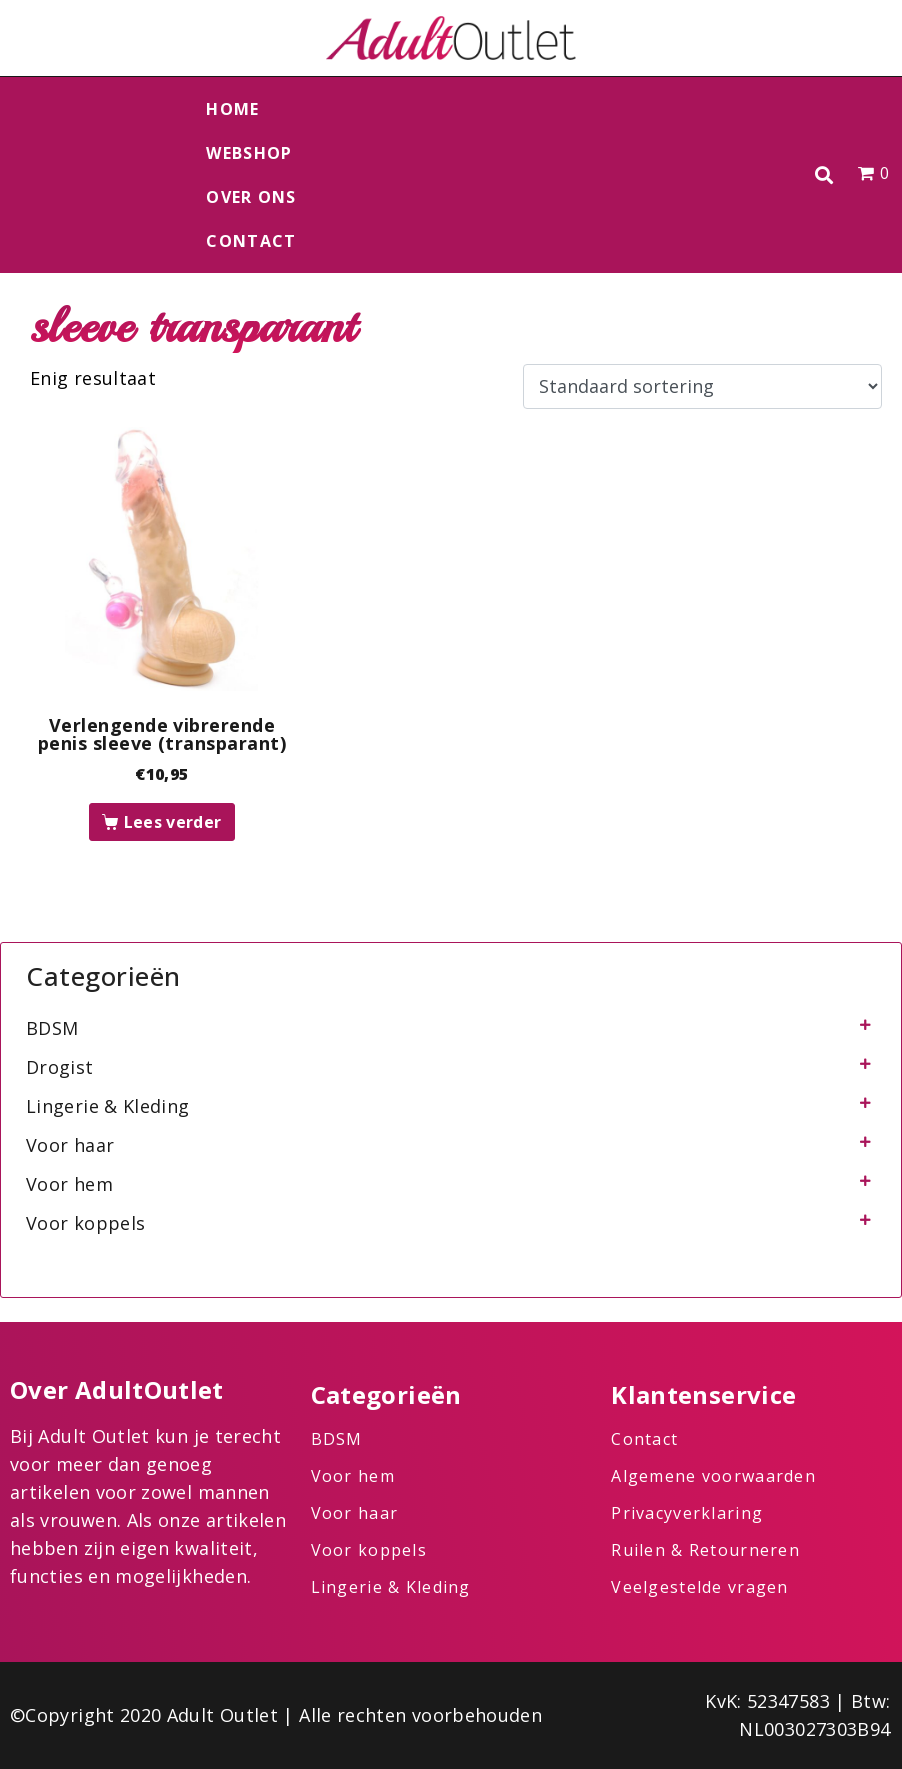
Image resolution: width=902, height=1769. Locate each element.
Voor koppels (85, 1223)
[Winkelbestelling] (702, 387)
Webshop (249, 153)
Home (232, 109)
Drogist (60, 1067)
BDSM (52, 1028)
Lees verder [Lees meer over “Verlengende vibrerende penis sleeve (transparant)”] (173, 822)
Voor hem (69, 1184)
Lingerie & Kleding (107, 1106)
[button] (823, 175)
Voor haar (70, 1145)
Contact (251, 241)
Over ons (251, 197)
